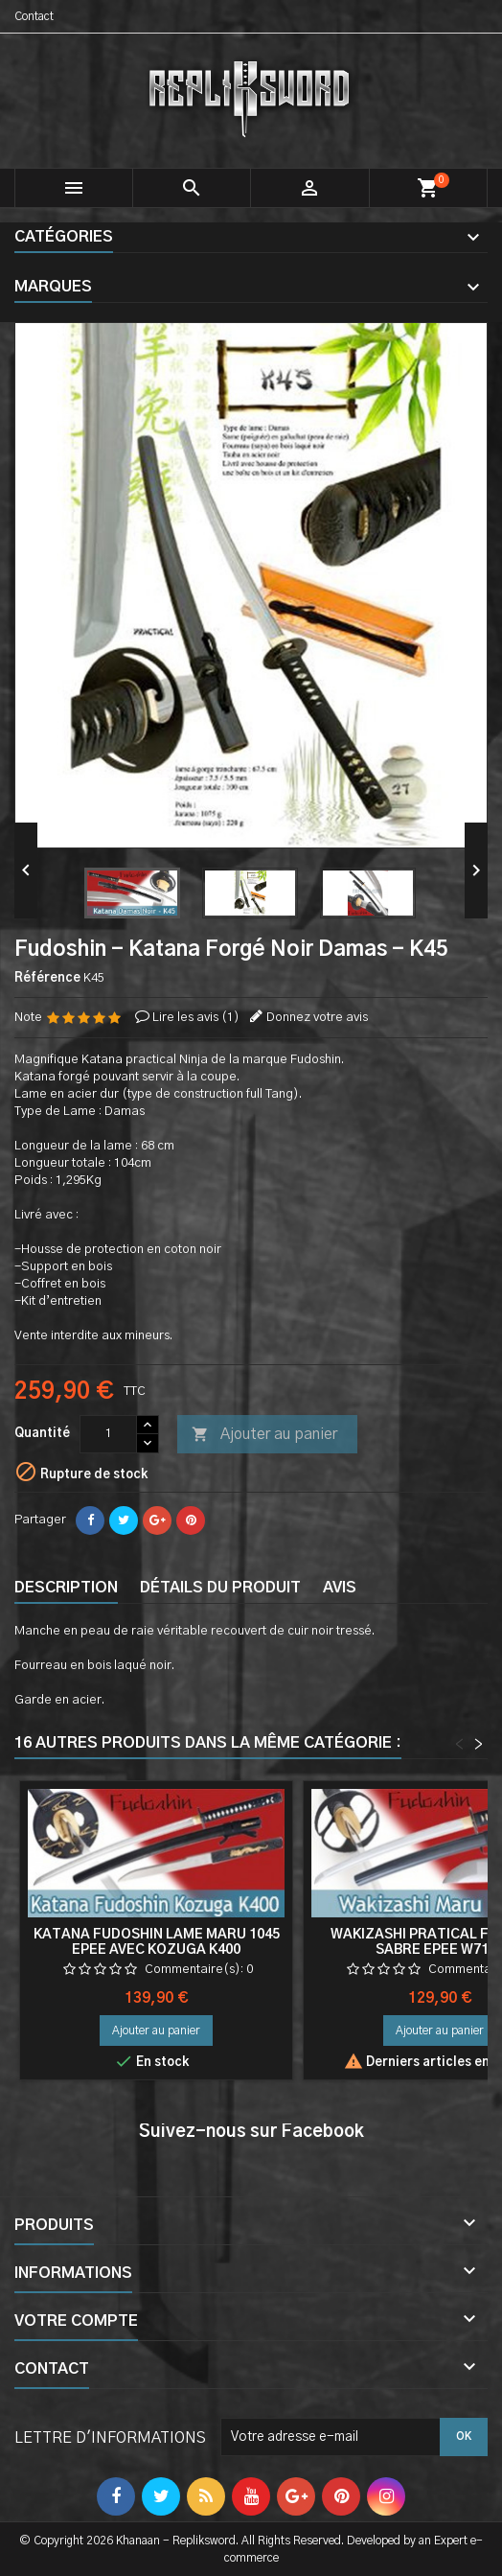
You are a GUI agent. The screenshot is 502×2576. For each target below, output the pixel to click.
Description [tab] (66, 1587)
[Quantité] (108, 1434)
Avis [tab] (339, 1587)
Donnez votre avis (317, 1017)
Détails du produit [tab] (220, 1587)
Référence (47, 978)
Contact (34, 16)
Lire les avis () (196, 1017)
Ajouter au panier (264, 1435)
